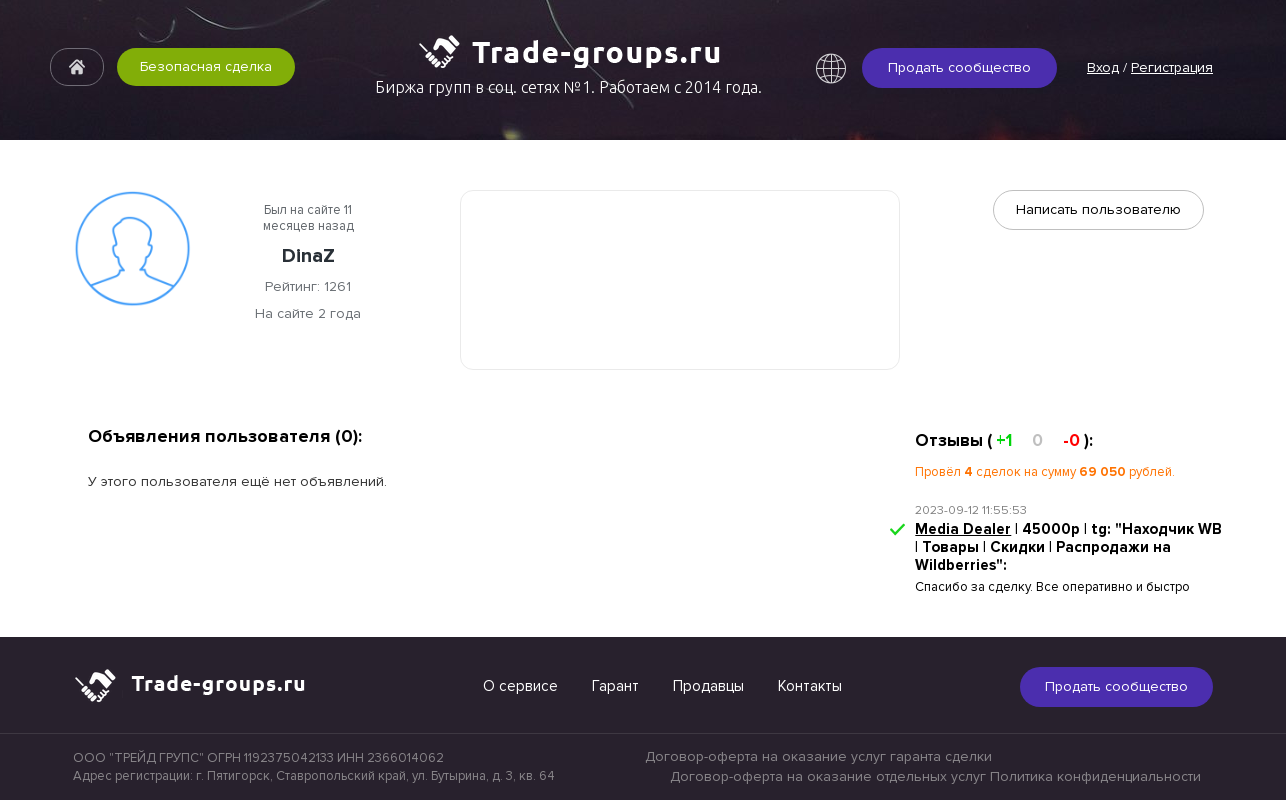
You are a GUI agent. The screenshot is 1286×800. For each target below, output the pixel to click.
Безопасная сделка (206, 66)
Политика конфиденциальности (1095, 776)
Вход (1103, 67)
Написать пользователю (1098, 209)
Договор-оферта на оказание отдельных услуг (828, 776)
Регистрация (1172, 67)
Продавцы (708, 686)
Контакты (810, 686)
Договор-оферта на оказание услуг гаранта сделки (818, 756)
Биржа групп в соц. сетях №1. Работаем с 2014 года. (568, 87)
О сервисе (520, 686)
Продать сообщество (959, 67)
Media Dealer (963, 529)
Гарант (615, 686)
